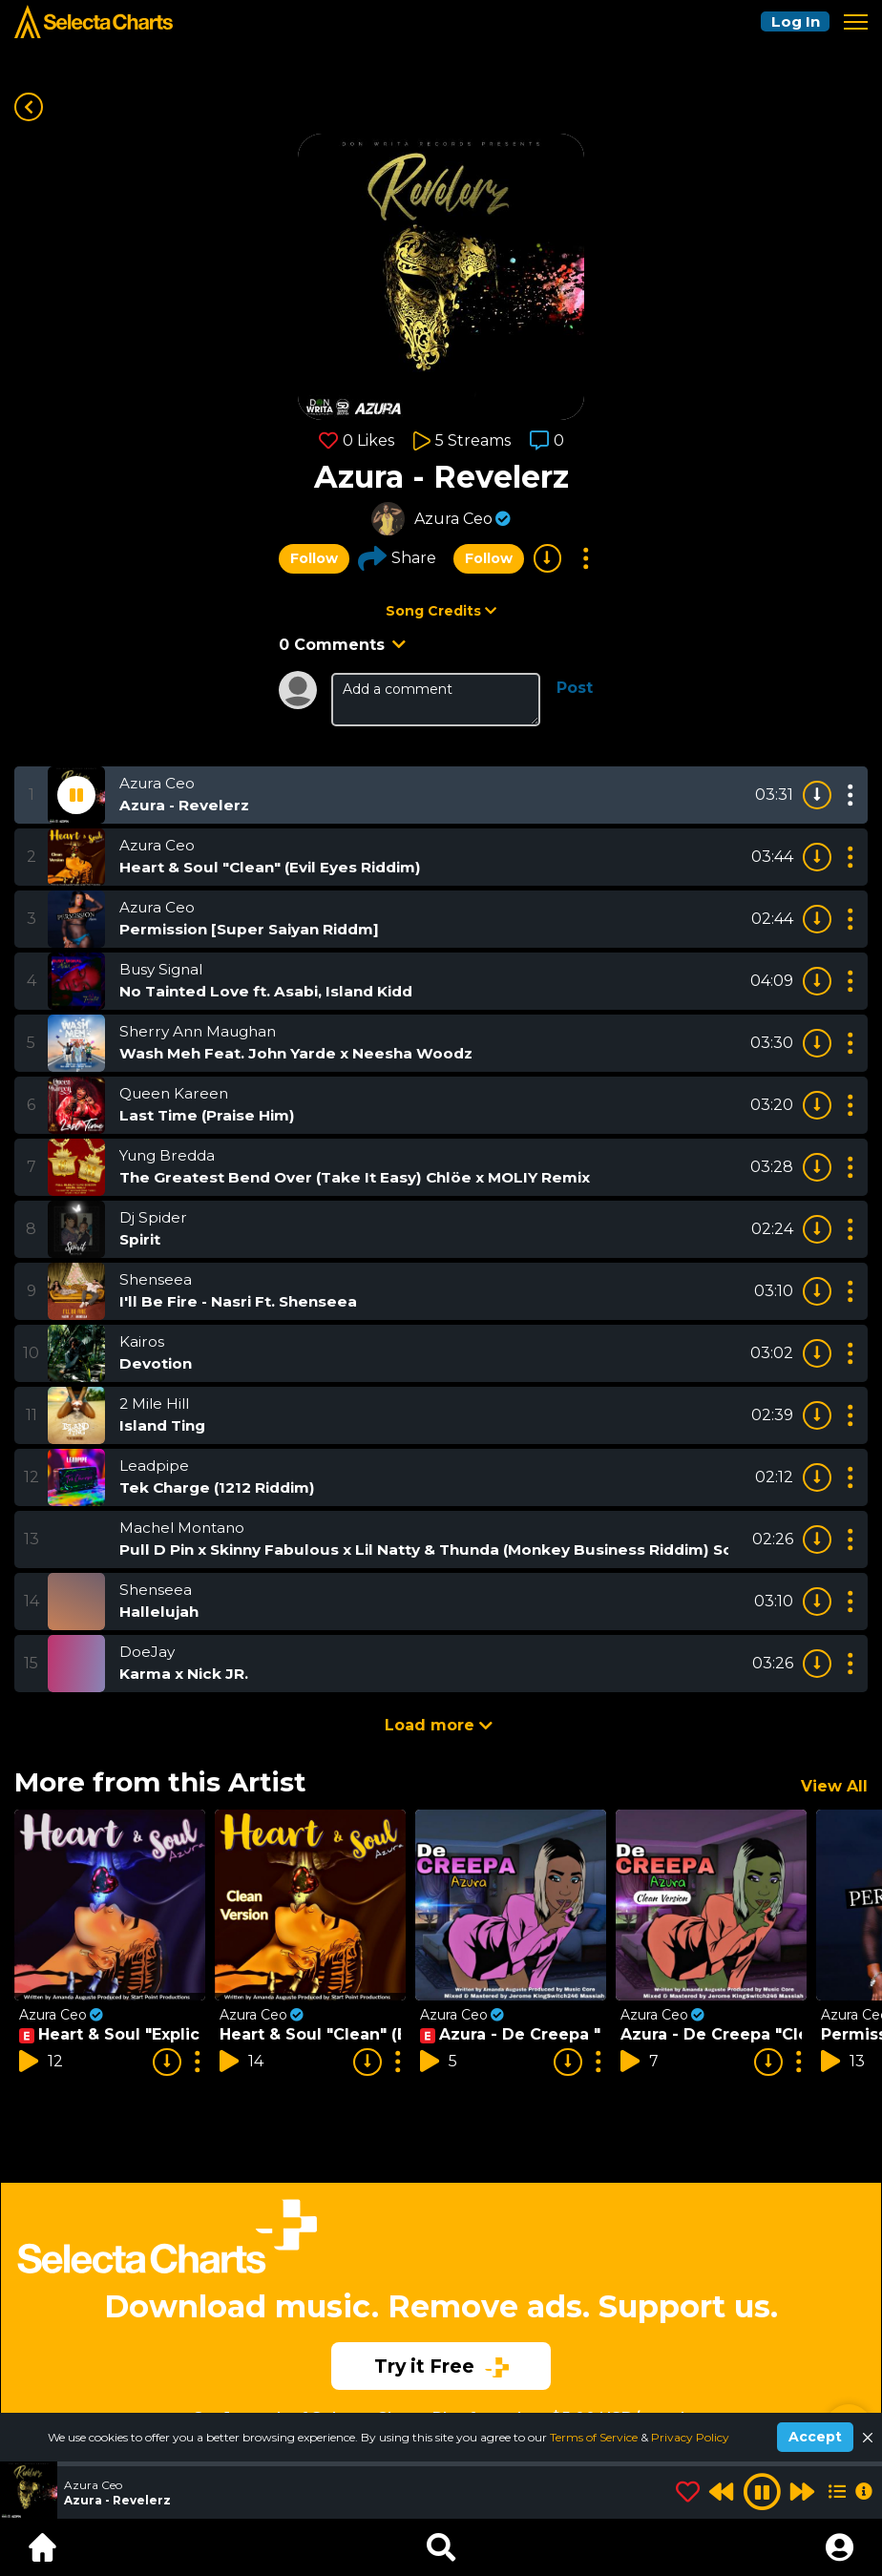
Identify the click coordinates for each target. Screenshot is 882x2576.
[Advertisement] (441, 2282)
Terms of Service (595, 2437)
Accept (815, 2436)
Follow (314, 558)
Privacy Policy (690, 2437)
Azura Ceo (453, 519)
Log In (792, 21)
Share (397, 558)
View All (834, 1786)
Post (574, 688)
